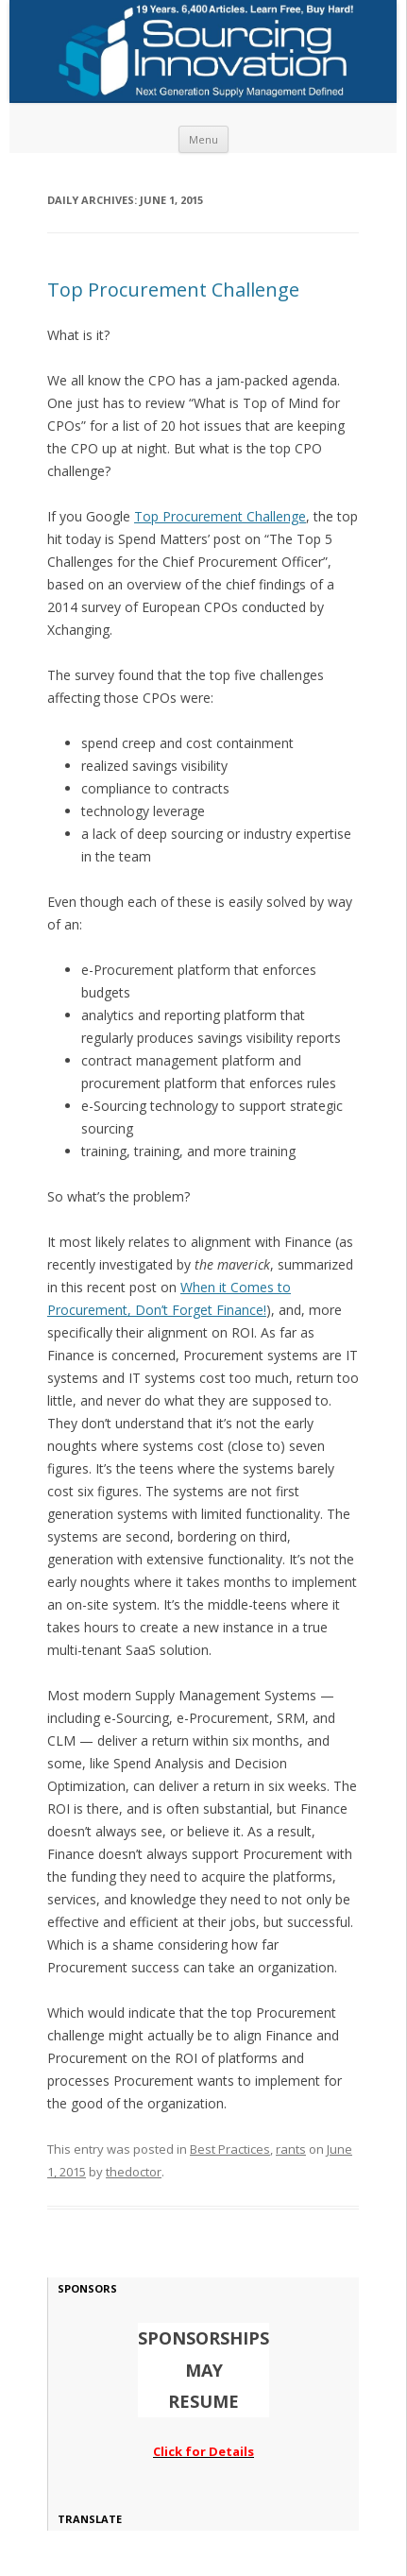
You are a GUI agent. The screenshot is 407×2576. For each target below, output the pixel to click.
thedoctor (133, 2171)
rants (291, 2149)
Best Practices (230, 2149)
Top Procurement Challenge (173, 289)
